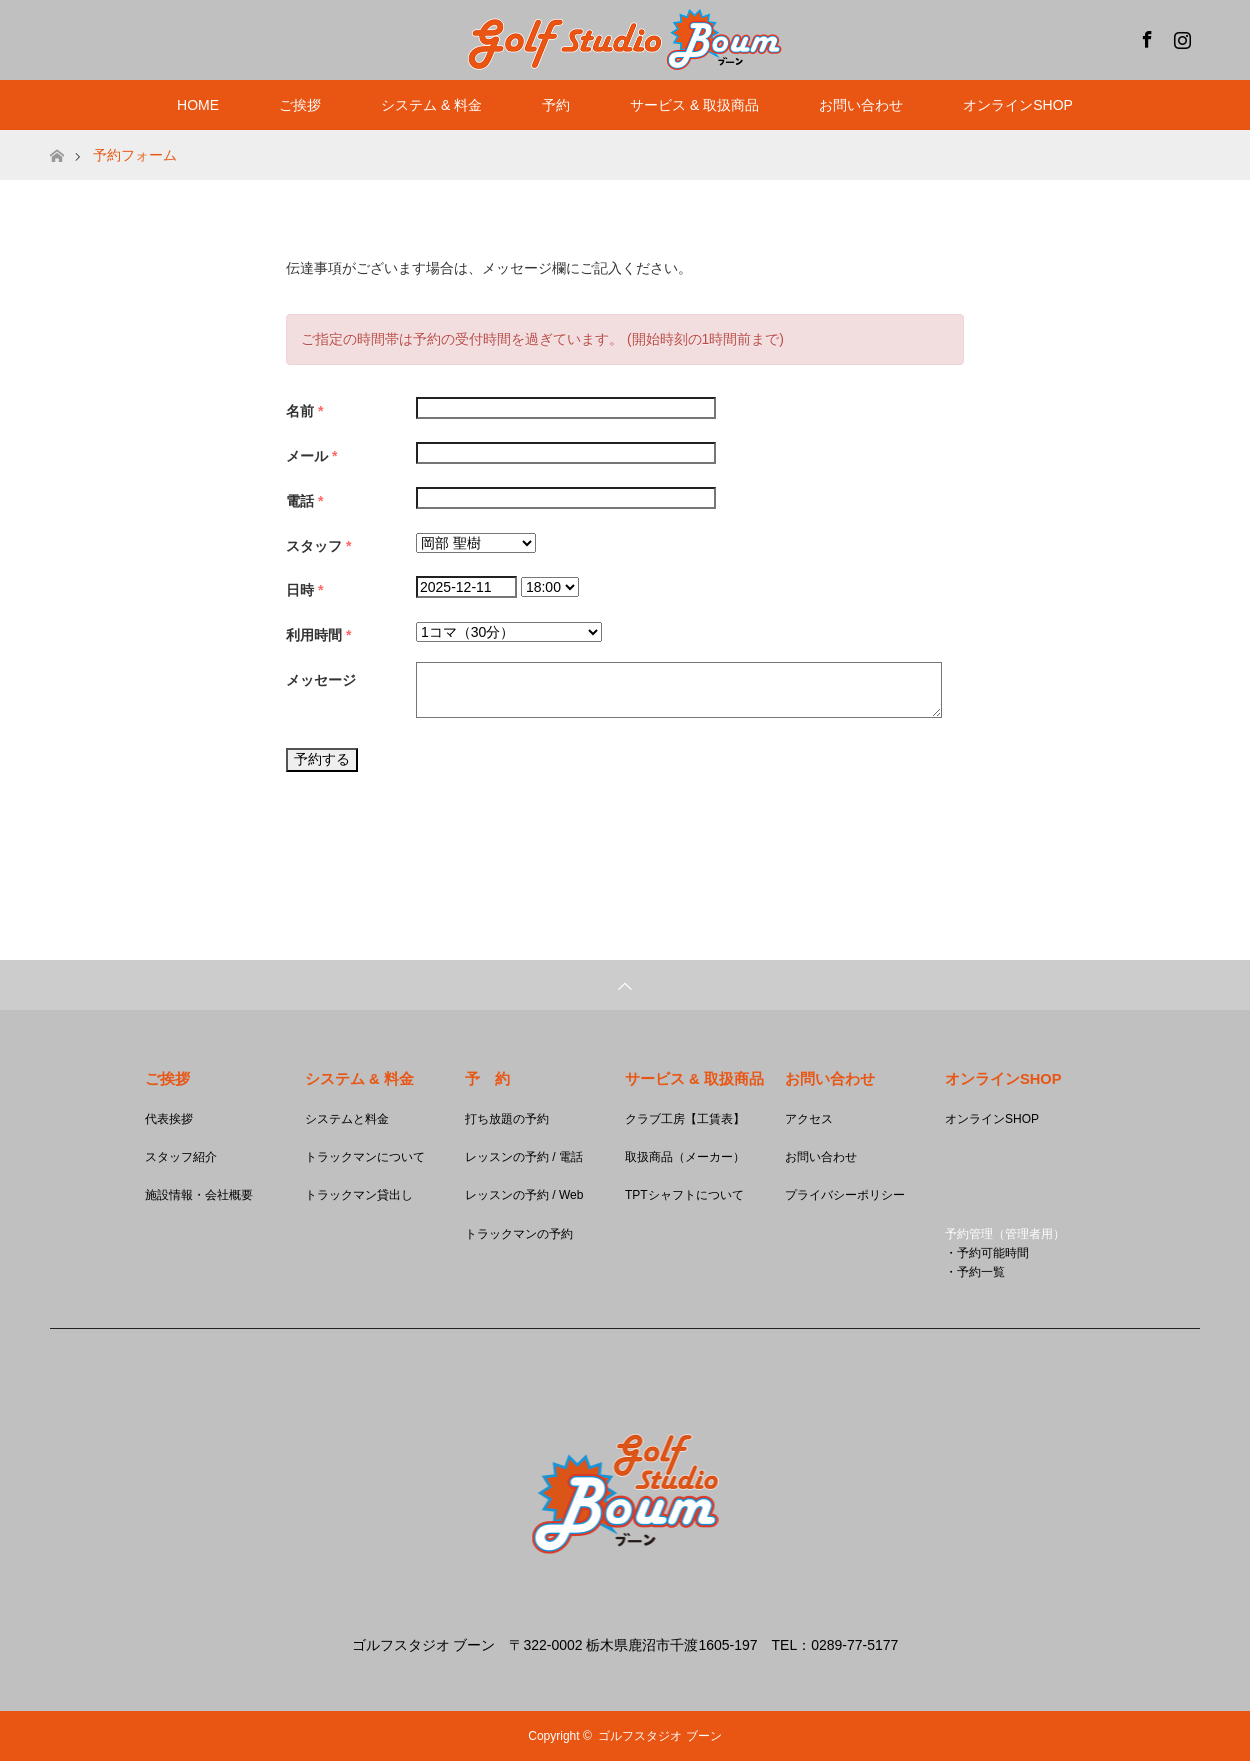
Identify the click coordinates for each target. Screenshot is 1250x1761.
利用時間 (318, 635)
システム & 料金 (431, 105)
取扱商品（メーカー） (685, 1157)
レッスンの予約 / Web (524, 1195)
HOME (198, 105)
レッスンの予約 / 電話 (524, 1157)
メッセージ (321, 680)
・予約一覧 (975, 1272)
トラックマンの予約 (519, 1234)
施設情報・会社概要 (199, 1195)
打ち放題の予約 (507, 1119)
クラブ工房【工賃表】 (685, 1119)
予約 (556, 105)
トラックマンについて (365, 1157)
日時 (304, 590)
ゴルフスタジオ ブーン (659, 1736)
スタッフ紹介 (181, 1157)
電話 (304, 501)
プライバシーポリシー (845, 1195)
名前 (304, 411)
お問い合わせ (861, 105)
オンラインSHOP (1018, 105)
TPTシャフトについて (684, 1195)
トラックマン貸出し (359, 1195)
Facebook (1145, 36)
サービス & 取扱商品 (694, 105)
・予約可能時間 (987, 1253)
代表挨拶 (169, 1119)
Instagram (1180, 36)
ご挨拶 (300, 105)
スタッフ (318, 546)
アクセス (809, 1119)
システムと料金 (347, 1119)
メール (311, 456)
